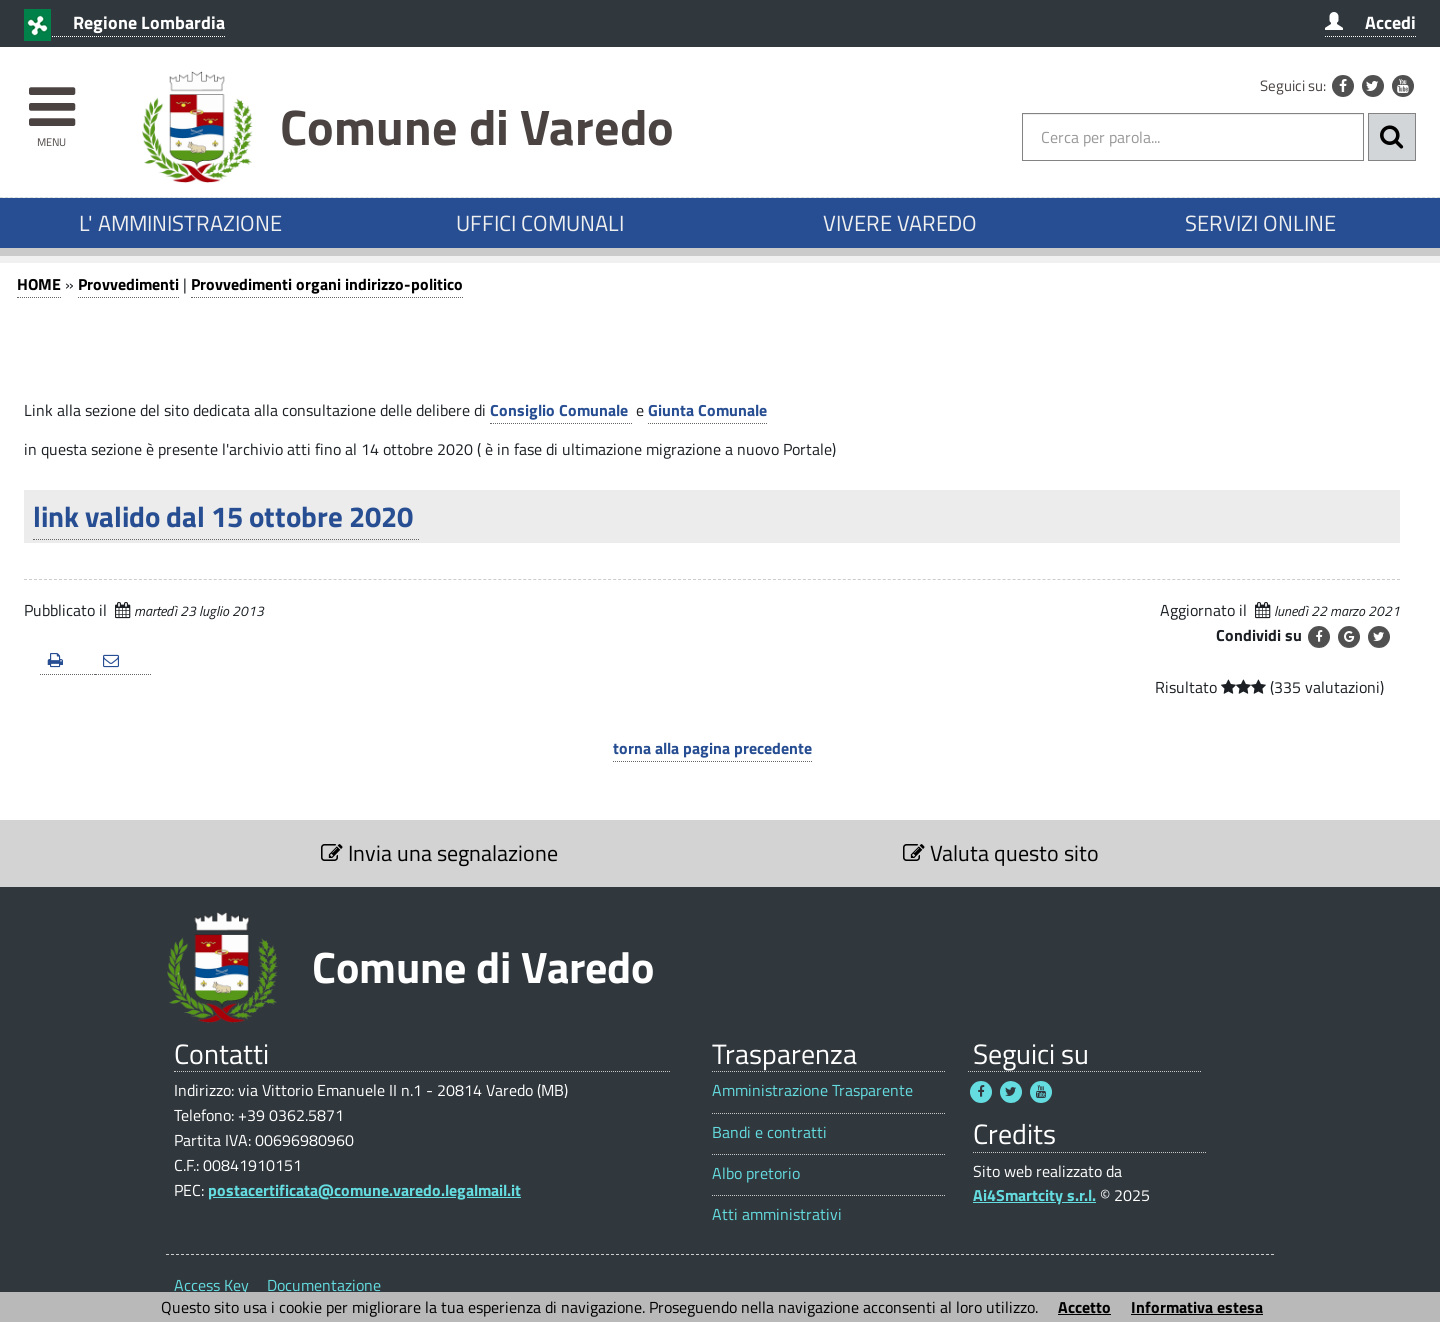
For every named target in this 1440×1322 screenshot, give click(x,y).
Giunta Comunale (707, 410)
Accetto (1084, 1307)
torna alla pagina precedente (712, 748)
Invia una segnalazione (439, 853)
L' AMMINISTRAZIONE (180, 223)
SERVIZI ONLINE (1260, 223)
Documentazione (324, 1285)
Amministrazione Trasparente (812, 1090)
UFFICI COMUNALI (540, 223)
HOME (39, 284)
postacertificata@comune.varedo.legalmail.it (364, 1190)
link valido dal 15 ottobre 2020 (226, 516)
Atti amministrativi (777, 1214)
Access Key (211, 1285)
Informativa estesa (1197, 1307)
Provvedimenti (128, 284)
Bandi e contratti (769, 1132)
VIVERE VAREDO (900, 223)
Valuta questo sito (1001, 853)
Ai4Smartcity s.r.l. (1034, 1195)
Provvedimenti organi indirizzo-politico (327, 284)
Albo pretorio (756, 1173)
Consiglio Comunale (561, 410)
